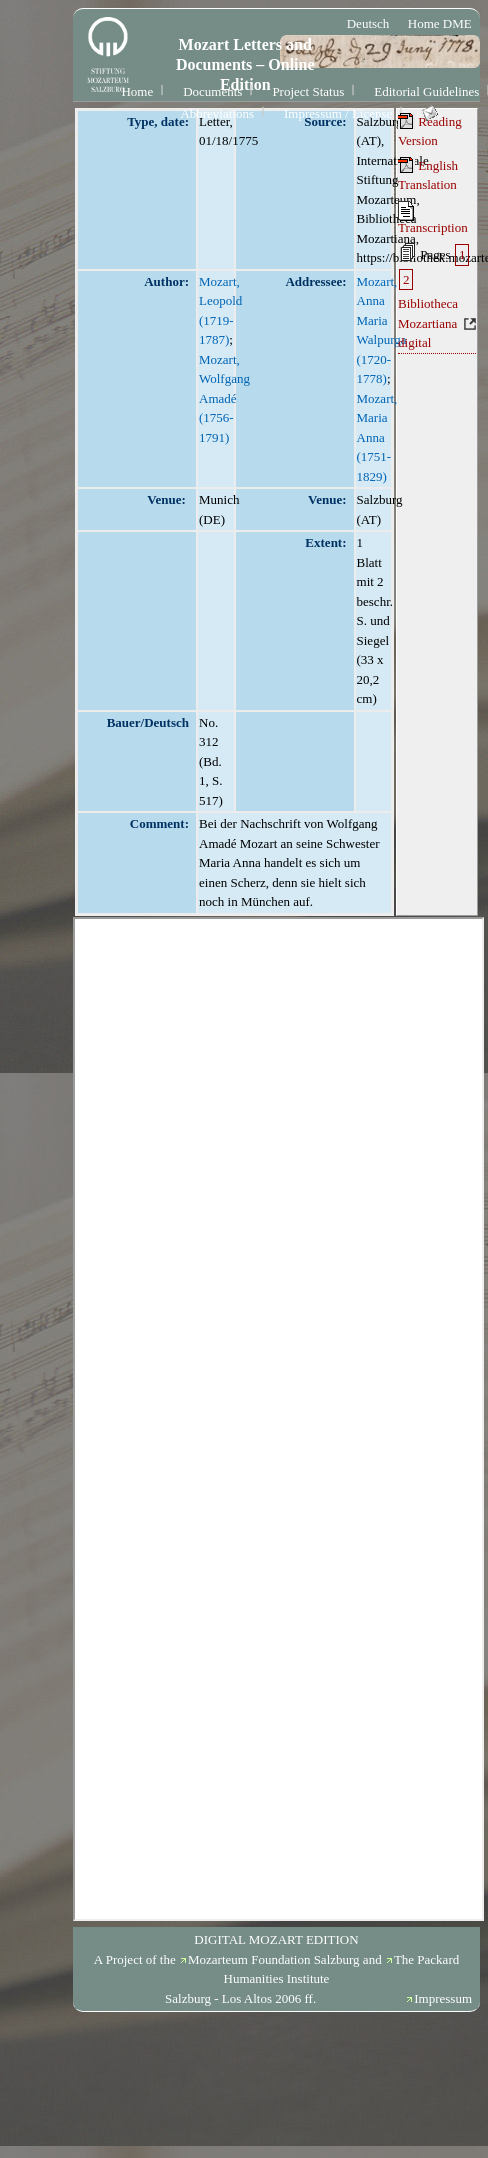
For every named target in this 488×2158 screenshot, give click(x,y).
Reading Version (430, 131)
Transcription (433, 218)
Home (137, 91)
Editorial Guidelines (426, 91)
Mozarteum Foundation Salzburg (274, 1959)
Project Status (308, 91)
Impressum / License (338, 113)
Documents (212, 91)
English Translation (428, 175)
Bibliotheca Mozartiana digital (428, 323)
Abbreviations (217, 113)
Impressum (443, 1998)
